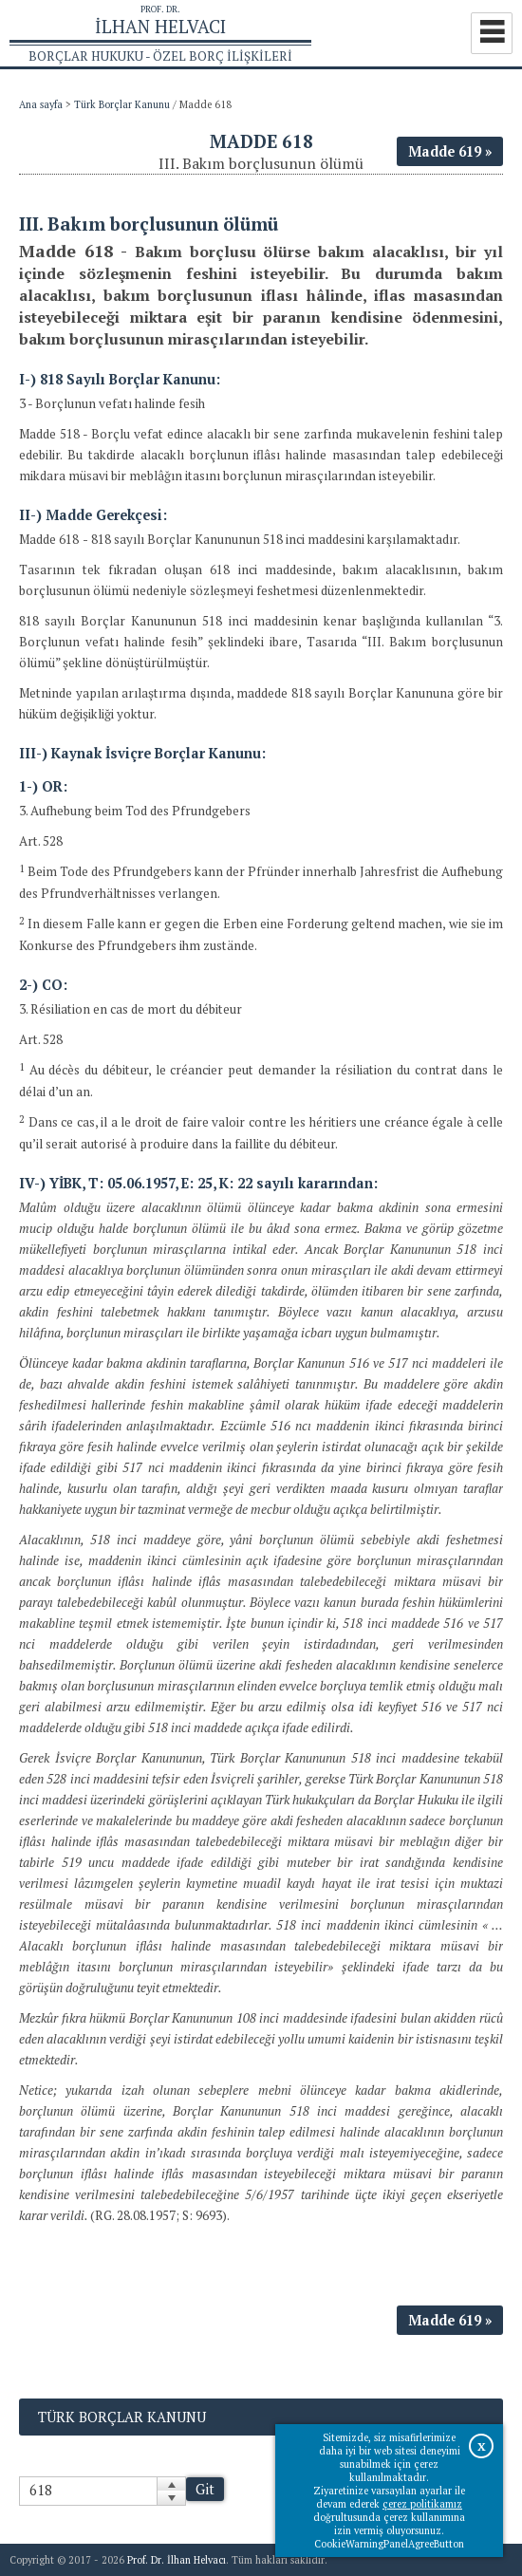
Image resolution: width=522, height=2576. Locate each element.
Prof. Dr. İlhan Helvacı (176, 2560)
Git (205, 2489)
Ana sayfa (41, 104)
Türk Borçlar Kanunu (122, 104)
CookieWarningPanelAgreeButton (389, 2543)
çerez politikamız (422, 2504)
